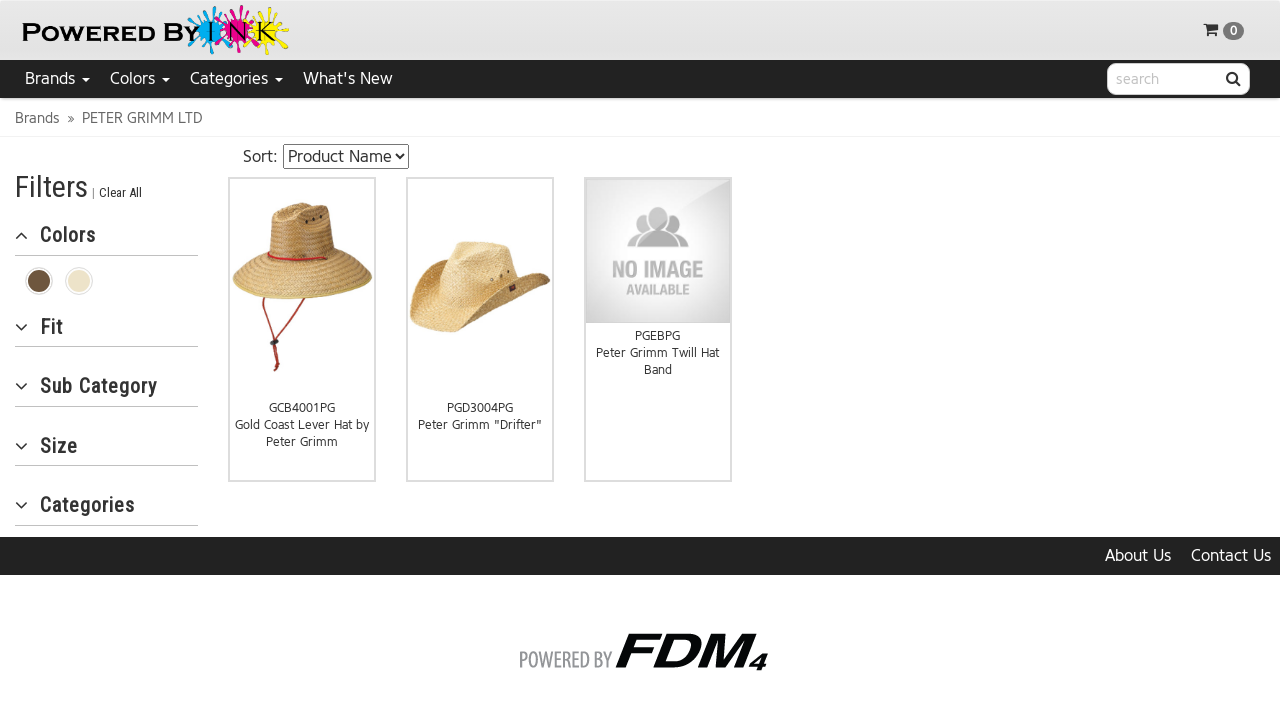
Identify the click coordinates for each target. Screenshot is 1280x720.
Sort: (260, 156)
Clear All (120, 192)
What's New (348, 78)
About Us (1138, 555)
